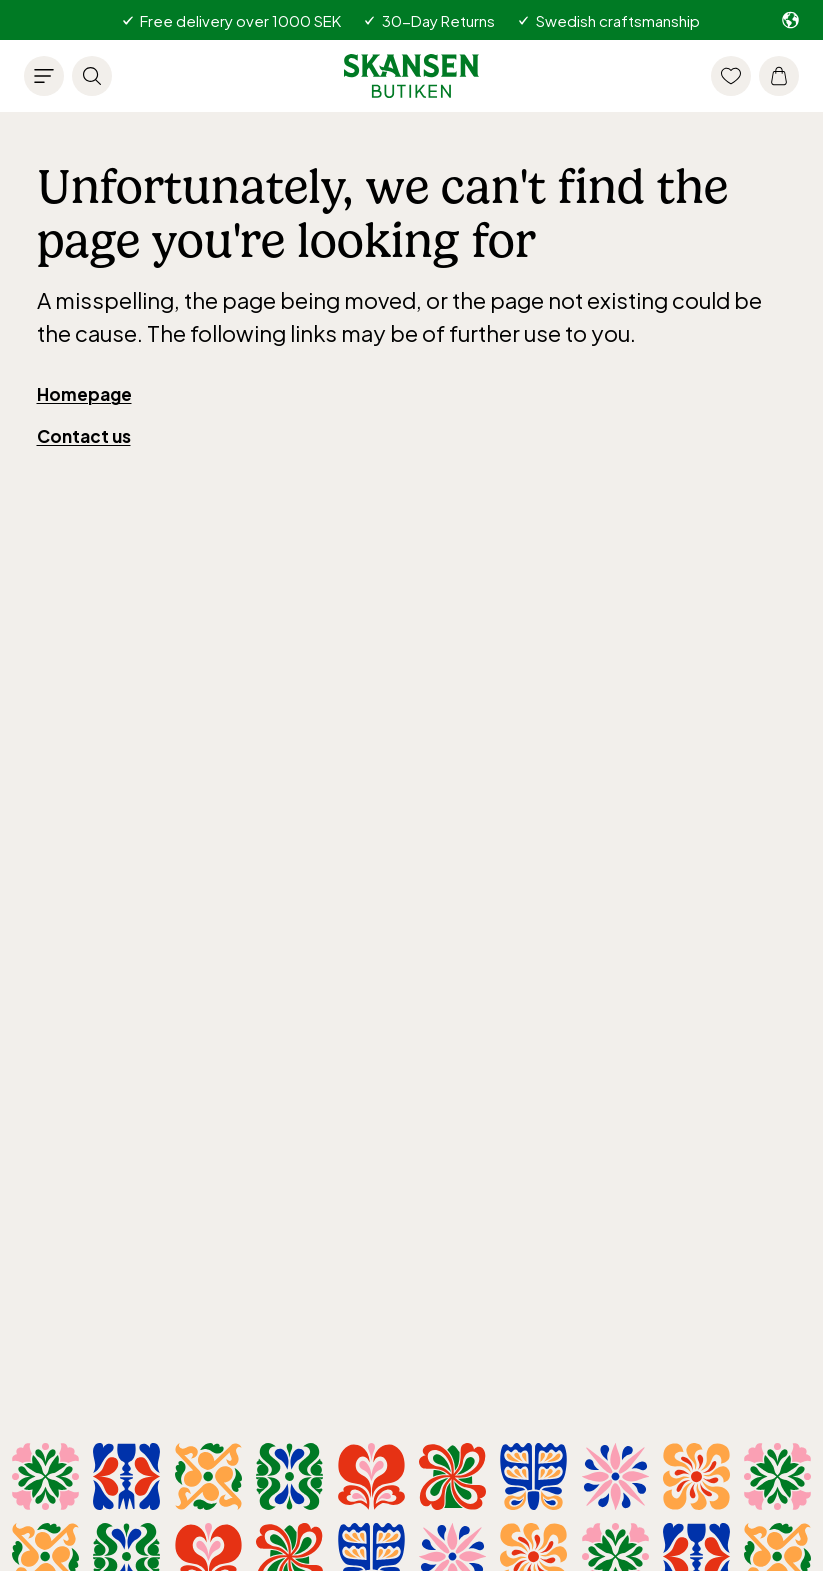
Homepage (84, 394)
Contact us (84, 436)
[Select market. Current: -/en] (790, 20)
